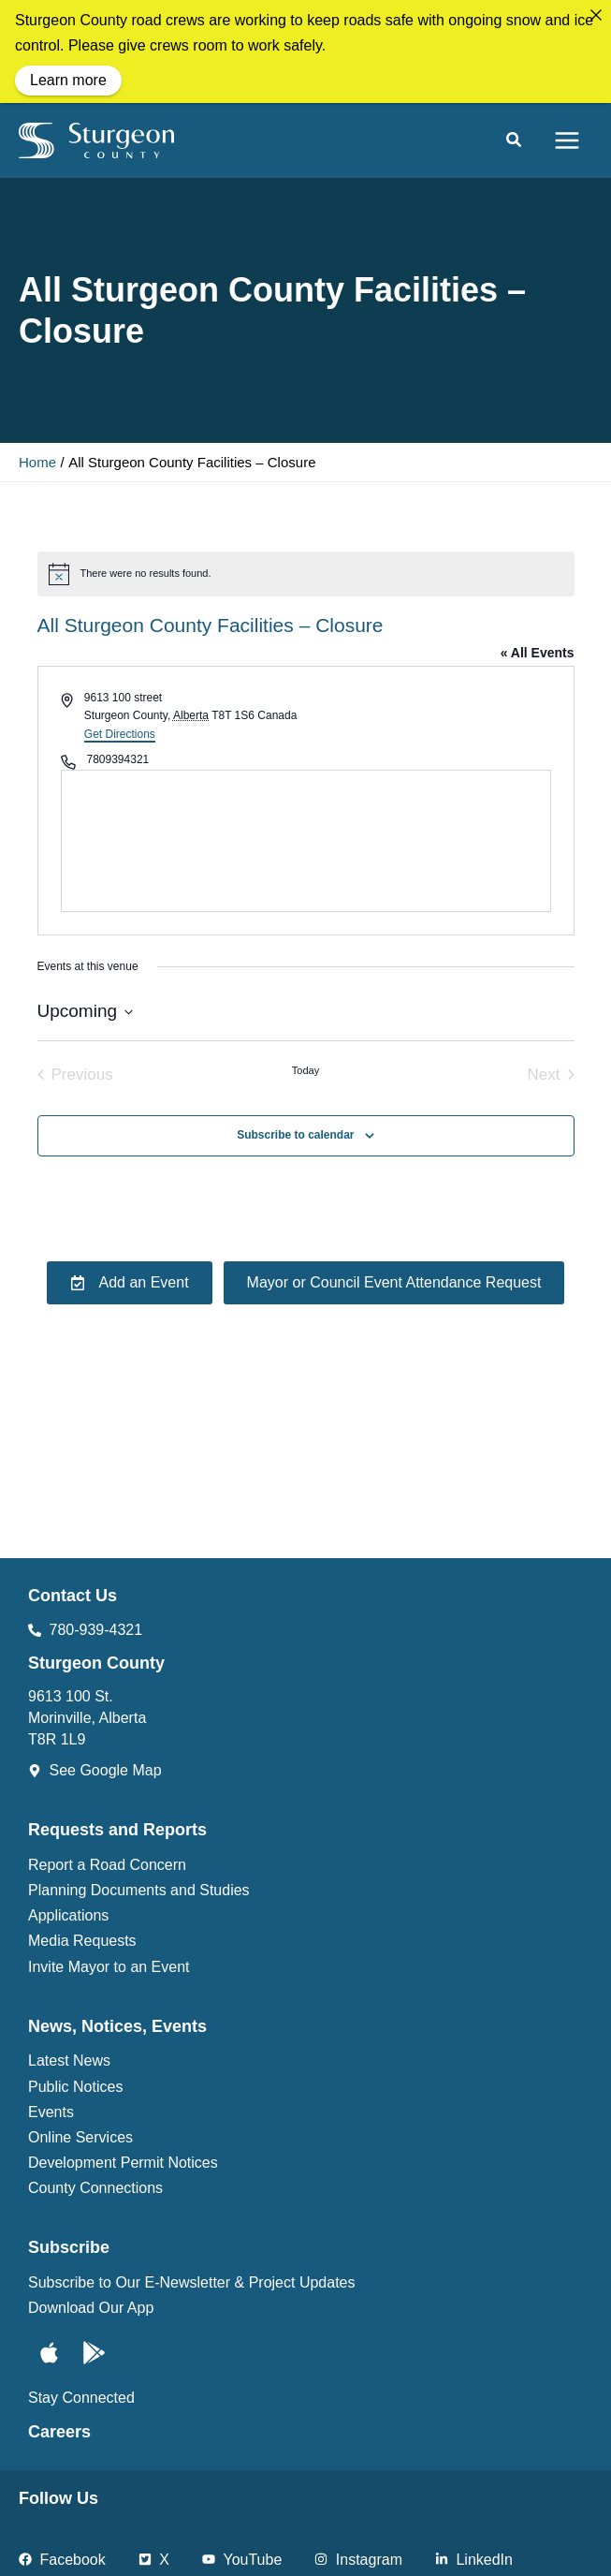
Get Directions (119, 734)
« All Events (538, 652)
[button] (514, 142)
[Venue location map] (306, 841)
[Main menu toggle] (567, 140)
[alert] (306, 574)
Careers (59, 2431)
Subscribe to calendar (295, 1134)
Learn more (68, 80)
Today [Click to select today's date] (305, 1070)
